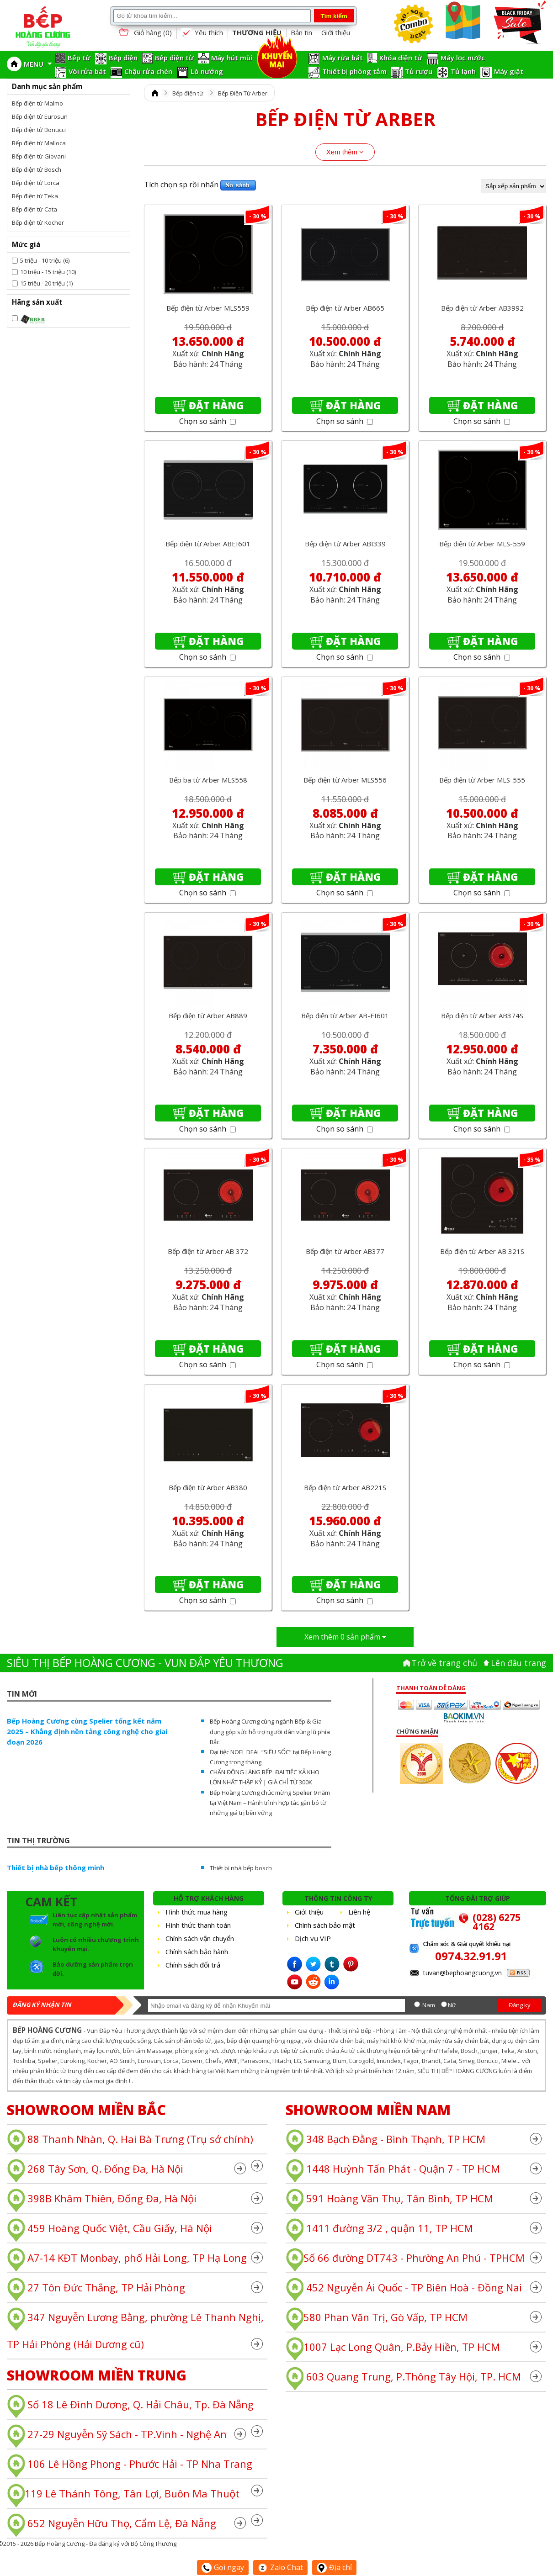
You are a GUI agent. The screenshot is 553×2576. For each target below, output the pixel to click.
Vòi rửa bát (87, 71)
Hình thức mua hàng (196, 1911)
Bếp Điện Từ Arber (242, 93)
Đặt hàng (216, 405)
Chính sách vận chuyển (199, 1938)
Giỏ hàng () (144, 33)
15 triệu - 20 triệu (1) (46, 283)
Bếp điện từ (174, 57)
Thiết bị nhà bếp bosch (241, 1868)
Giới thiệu (335, 32)
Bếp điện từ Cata (34, 209)
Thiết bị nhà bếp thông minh (55, 1867)
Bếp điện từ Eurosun (40, 116)
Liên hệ (359, 1911)
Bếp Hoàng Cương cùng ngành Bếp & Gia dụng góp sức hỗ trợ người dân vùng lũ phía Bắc (270, 1731)
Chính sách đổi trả (192, 1964)
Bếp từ (79, 57)
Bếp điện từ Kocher (38, 222)
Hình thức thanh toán (198, 1925)
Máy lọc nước (463, 57)
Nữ (452, 2005)
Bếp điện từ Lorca (35, 183)
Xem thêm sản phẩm (345, 1637)
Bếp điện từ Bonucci (39, 130)
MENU (38, 64)
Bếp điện (123, 57)
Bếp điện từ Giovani (39, 156)
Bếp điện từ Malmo (37, 103)
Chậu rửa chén (148, 71)
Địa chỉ (334, 2567)
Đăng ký (520, 2005)
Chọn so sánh (207, 421)
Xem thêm (345, 152)
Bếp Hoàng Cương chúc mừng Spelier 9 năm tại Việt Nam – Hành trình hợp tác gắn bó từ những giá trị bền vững (270, 1802)
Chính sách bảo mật (325, 1925)
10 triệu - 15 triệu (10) (48, 272)
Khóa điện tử (400, 57)
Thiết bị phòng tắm (354, 71)
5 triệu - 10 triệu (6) (44, 260)
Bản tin (301, 32)
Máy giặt (508, 71)
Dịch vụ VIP (313, 1938)
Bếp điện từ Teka (35, 196)
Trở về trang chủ (444, 1662)
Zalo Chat (280, 2567)
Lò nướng (207, 71)
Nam (428, 2005)
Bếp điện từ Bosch (36, 169)
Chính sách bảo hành (196, 1951)
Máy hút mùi (231, 57)
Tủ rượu (418, 71)
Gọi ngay (223, 2567)
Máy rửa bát (342, 57)
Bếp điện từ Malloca (39, 143)
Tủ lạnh (463, 71)
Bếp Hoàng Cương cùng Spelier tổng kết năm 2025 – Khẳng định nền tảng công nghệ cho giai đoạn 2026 (87, 1731)
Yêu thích (202, 33)
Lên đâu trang (518, 1662)
